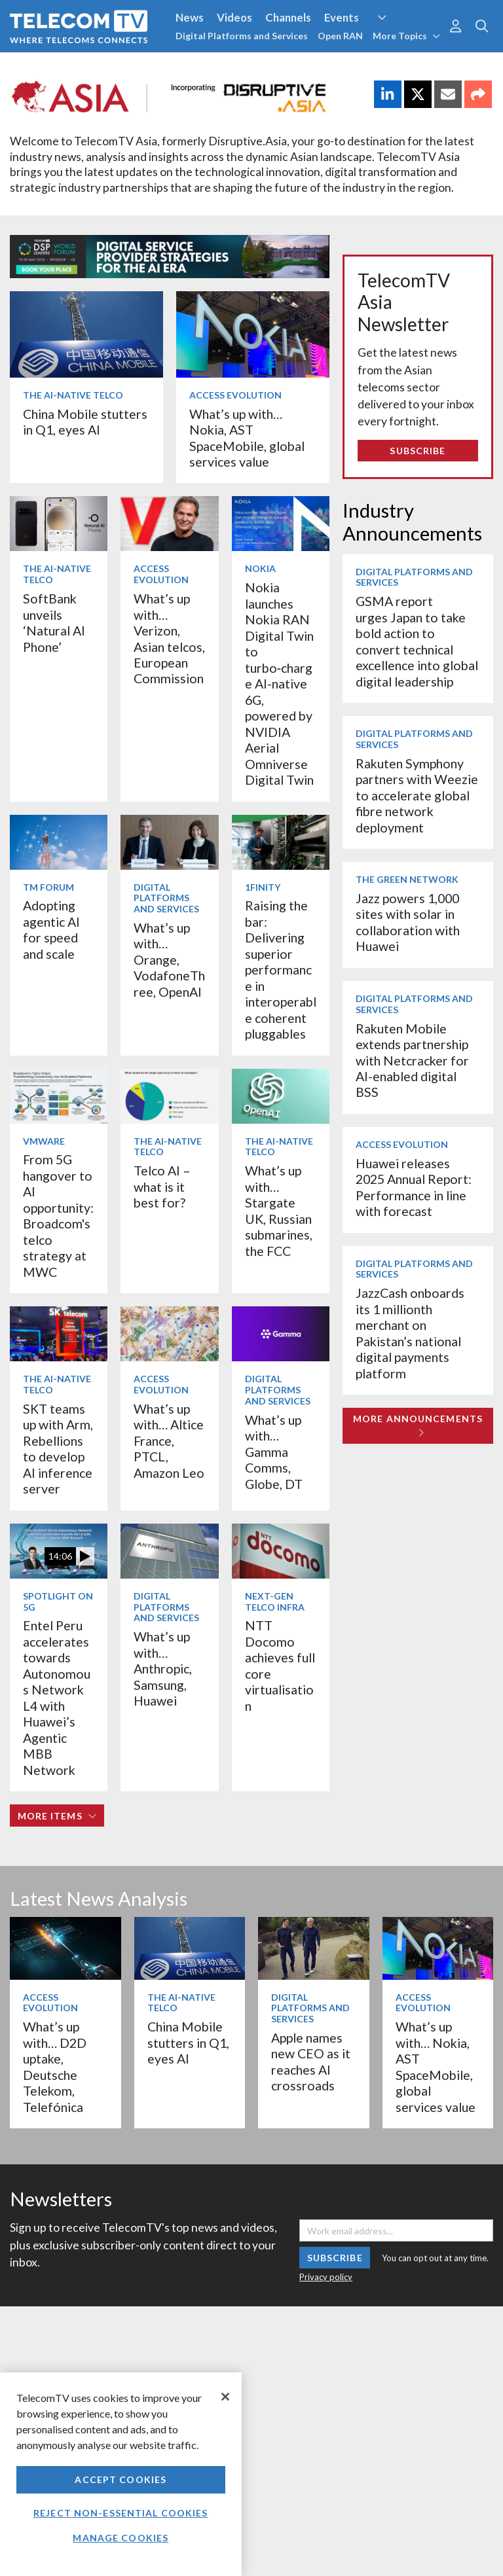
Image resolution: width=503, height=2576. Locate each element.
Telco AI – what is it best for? (162, 1186)
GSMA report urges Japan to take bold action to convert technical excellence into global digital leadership (417, 641)
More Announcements (418, 1425)
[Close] (225, 2396)
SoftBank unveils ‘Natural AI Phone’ (54, 622)
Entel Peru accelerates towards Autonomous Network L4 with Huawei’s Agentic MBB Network (56, 1697)
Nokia (260, 568)
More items (57, 1815)
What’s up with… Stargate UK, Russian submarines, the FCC (278, 1210)
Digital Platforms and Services (242, 35)
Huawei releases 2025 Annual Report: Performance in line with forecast (414, 1187)
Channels (288, 17)
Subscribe (417, 450)
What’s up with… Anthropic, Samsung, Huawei (163, 1668)
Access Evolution (235, 395)
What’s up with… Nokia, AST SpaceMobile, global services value (247, 437)
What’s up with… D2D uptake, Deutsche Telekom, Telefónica (54, 2066)
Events (341, 17)
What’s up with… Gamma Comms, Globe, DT (274, 1452)
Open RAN (340, 35)
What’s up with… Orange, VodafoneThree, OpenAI (169, 959)
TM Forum (48, 887)
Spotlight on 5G (58, 1601)
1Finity (262, 887)
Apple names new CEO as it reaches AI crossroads (310, 2061)
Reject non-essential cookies (120, 2512)
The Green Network (407, 879)
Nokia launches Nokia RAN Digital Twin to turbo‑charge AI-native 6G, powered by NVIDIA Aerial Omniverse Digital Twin (279, 683)
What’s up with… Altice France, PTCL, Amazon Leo (169, 1440)
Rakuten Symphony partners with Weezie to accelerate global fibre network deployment (417, 795)
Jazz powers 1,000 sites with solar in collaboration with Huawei (408, 922)
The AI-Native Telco (73, 395)
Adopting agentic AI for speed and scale (51, 929)
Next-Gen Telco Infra (275, 1601)
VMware (44, 1141)
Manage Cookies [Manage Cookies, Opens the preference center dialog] (120, 2537)
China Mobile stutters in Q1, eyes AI (85, 421)
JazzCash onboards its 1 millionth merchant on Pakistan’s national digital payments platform (410, 1332)
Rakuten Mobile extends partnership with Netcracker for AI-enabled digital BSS (412, 1060)
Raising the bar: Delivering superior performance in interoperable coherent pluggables (280, 969)
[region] (121, 2474)
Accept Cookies (120, 2479)
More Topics (406, 35)
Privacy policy (325, 2277)
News (190, 17)
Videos (234, 17)
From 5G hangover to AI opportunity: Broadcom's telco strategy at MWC (58, 1215)
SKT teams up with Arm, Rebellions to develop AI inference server (58, 1448)
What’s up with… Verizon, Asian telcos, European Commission (169, 638)
